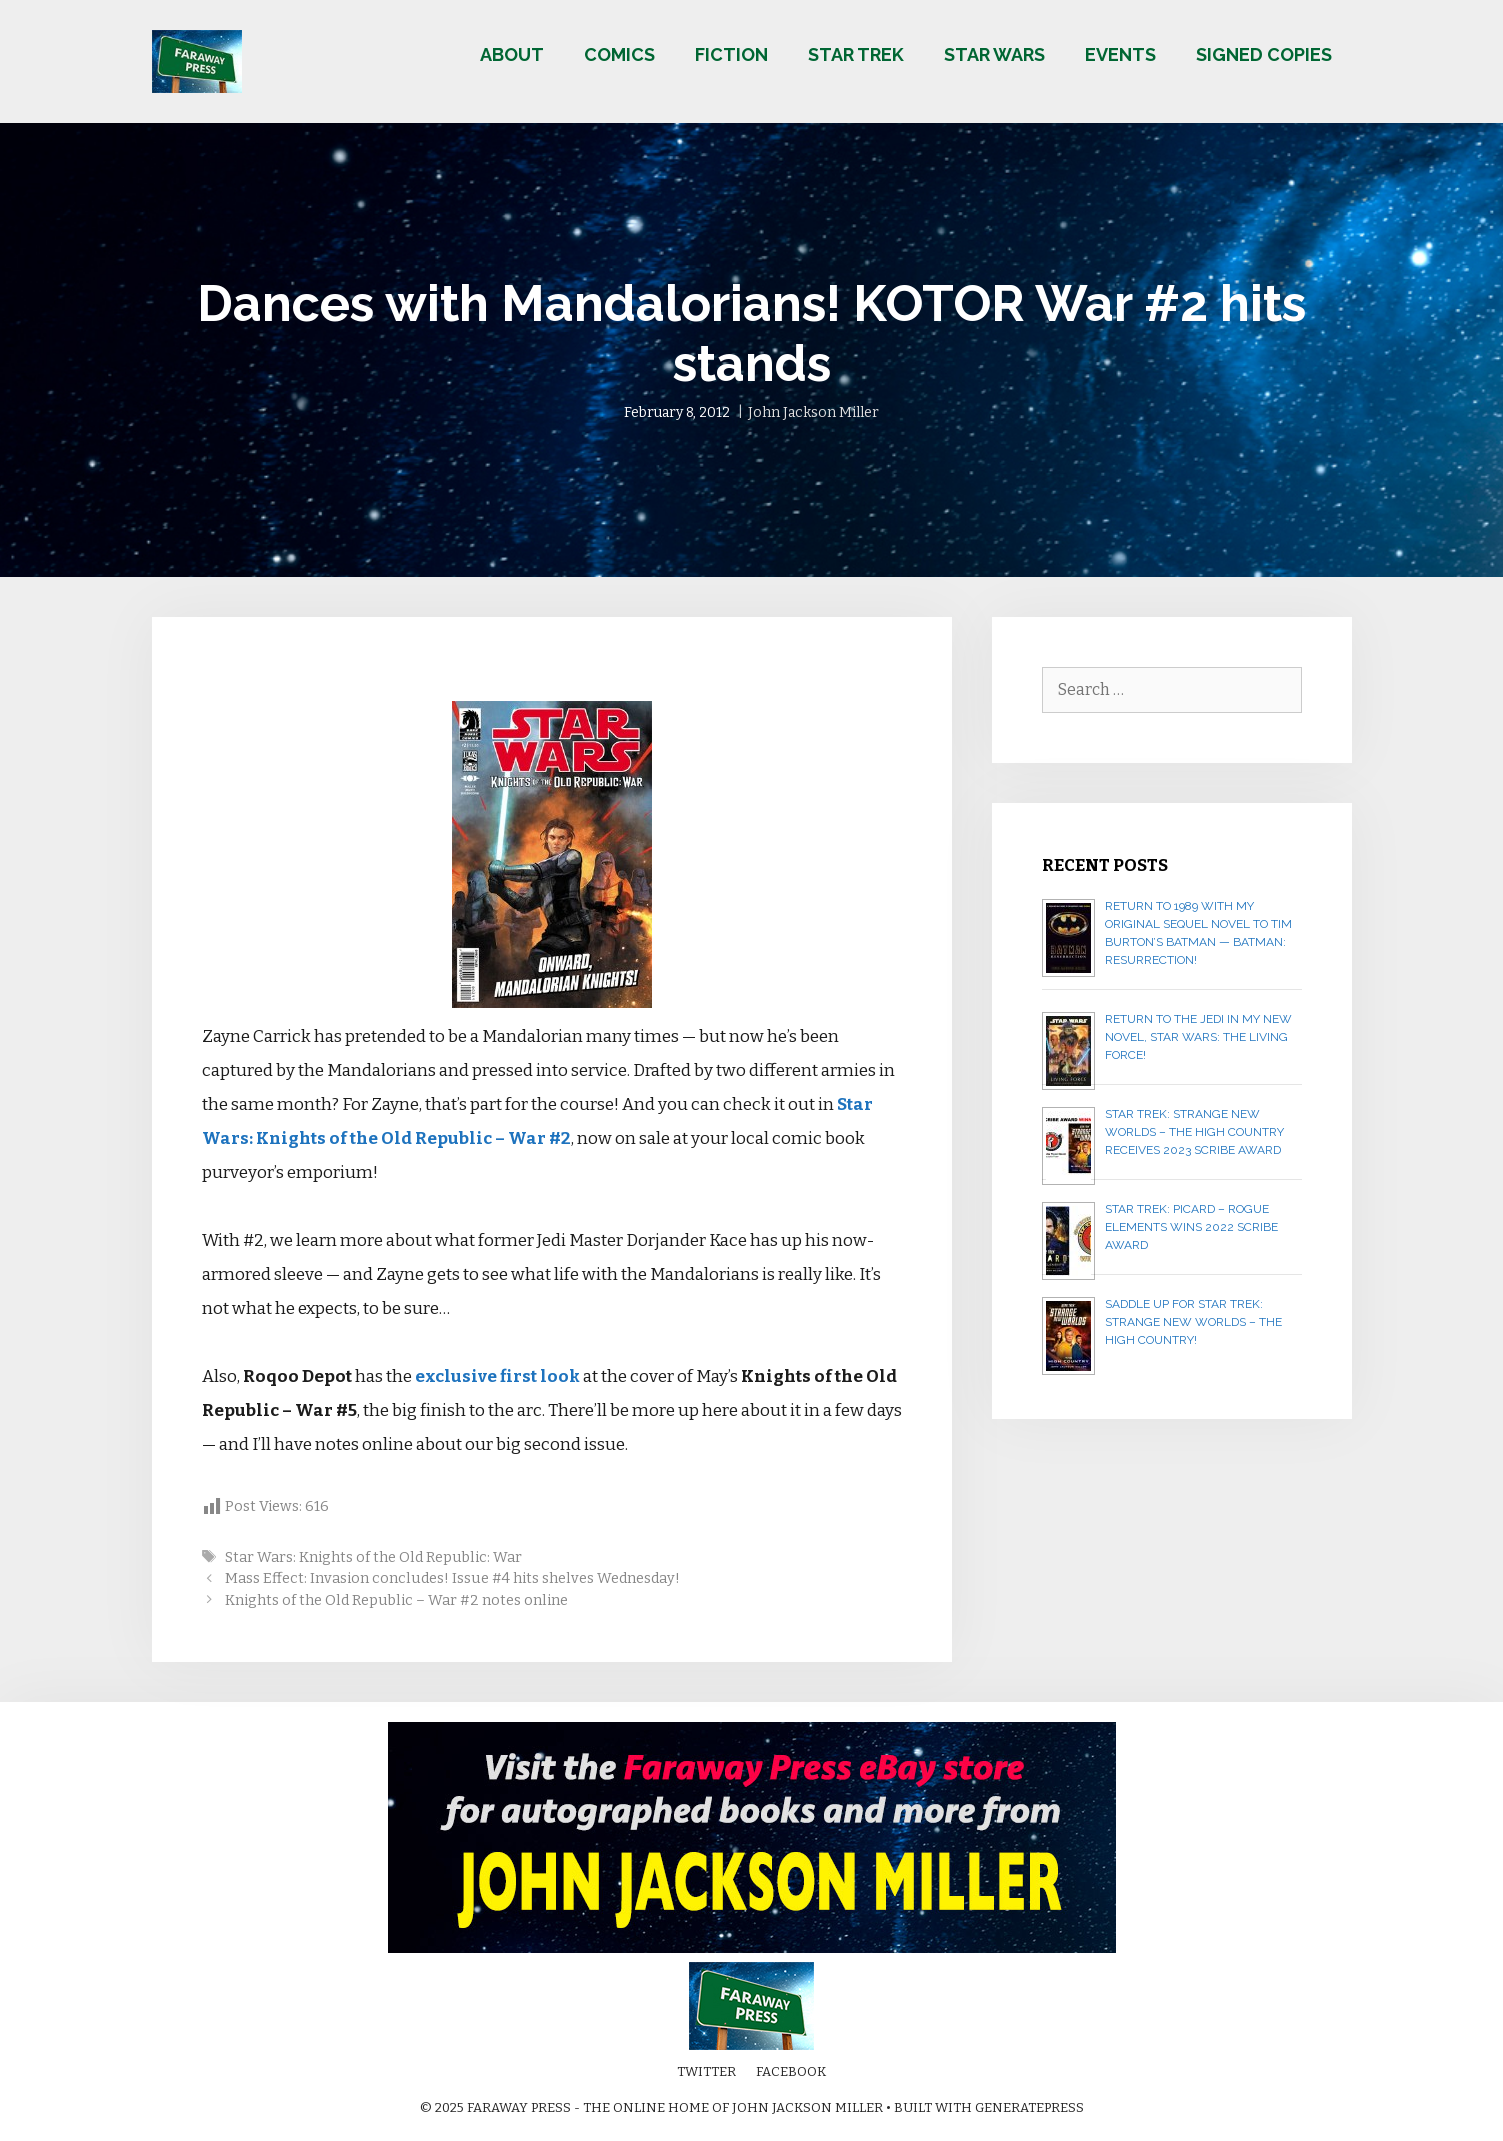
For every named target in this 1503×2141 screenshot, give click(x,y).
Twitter (706, 2071)
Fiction (731, 54)
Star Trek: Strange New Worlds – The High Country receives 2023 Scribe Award (1194, 1132)
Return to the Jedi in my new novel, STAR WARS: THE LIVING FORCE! (1198, 1037)
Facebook (791, 2071)
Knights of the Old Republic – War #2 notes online (396, 1600)
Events (1120, 54)
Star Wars (994, 54)
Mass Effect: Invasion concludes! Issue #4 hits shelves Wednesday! (452, 1578)
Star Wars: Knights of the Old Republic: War (373, 1557)
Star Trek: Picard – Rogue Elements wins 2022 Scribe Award (1191, 1227)
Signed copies (1264, 54)
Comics (619, 54)
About (512, 54)
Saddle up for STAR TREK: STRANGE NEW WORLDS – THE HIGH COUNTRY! (1193, 1322)
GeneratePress (1029, 2107)
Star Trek (856, 54)
